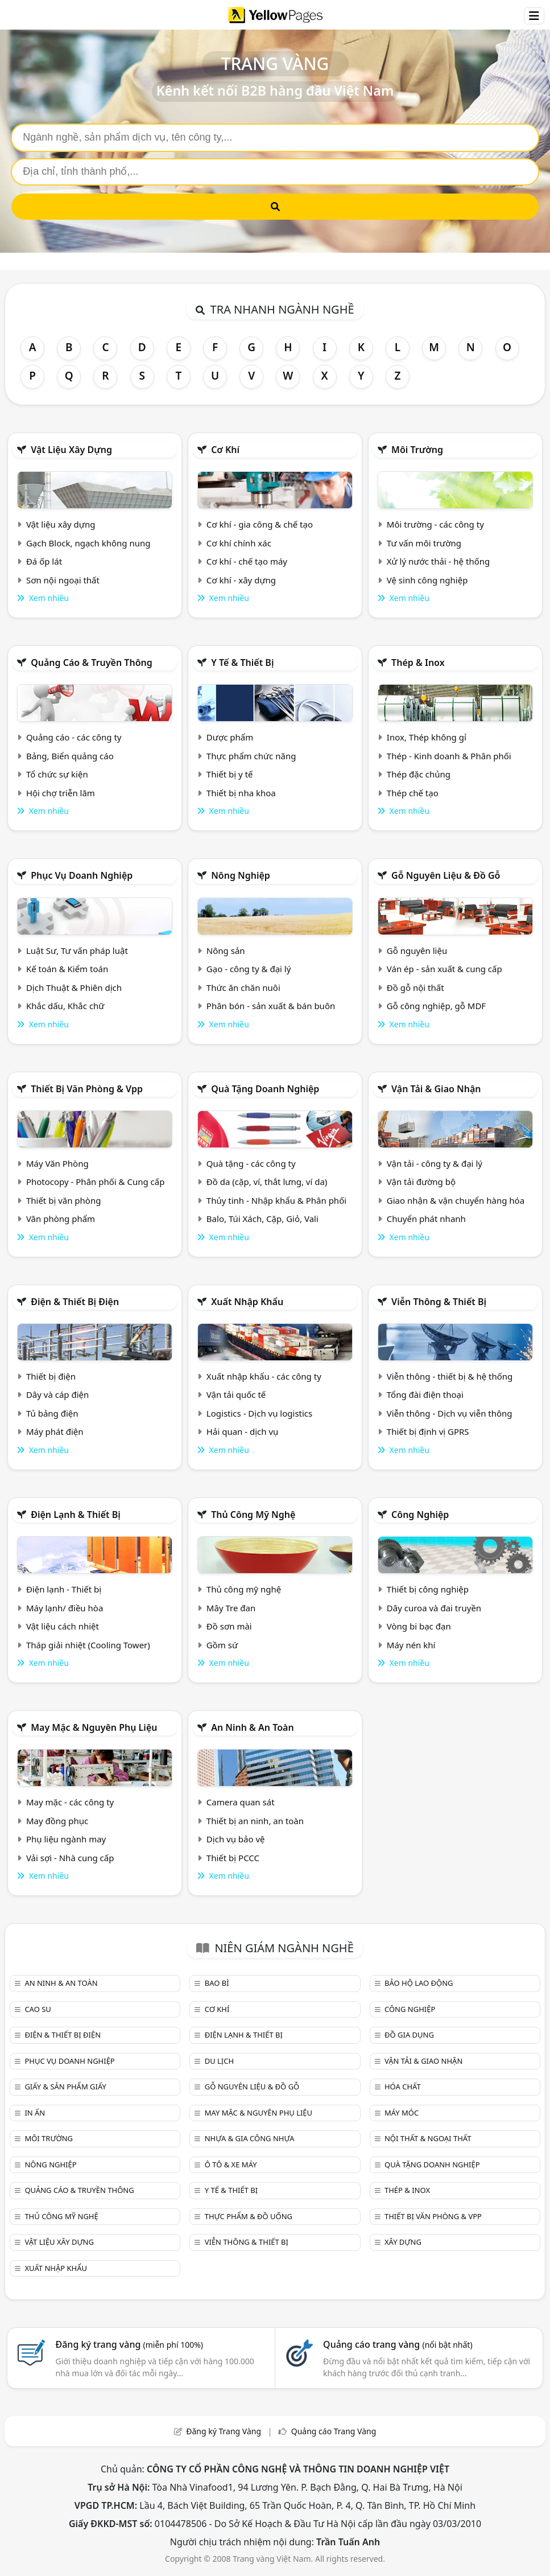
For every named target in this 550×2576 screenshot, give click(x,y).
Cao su (37, 2009)
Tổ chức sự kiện (57, 774)
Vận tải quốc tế (236, 1394)
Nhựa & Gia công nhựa (250, 2138)
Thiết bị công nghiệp (428, 1589)
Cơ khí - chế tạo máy (246, 561)
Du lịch (219, 2061)
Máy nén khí (411, 1645)
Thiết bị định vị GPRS (428, 1431)
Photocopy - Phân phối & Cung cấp (95, 1181)
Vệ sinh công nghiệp (427, 580)
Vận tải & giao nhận (436, 1089)
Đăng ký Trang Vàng (223, 2431)
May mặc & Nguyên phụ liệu (94, 1727)
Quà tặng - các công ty (251, 1163)
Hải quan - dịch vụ (242, 1431)
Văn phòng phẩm (60, 1218)
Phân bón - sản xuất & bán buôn (270, 1005)
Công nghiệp (420, 1514)
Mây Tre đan (230, 1608)
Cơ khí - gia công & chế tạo (259, 524)
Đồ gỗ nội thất (415, 987)
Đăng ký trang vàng (130, 2344)
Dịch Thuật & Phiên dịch (74, 987)
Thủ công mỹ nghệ (253, 1514)
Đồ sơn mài (229, 1626)
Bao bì (217, 1983)
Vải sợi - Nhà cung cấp (70, 1857)
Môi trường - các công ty (435, 524)
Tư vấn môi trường (424, 543)
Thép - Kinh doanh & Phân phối (449, 756)
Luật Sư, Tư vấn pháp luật (77, 950)
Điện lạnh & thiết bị (76, 1514)
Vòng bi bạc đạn (419, 1626)
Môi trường (417, 449)
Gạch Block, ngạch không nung (88, 543)
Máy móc (401, 2113)
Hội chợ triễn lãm (60, 793)
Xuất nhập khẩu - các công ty (263, 1376)
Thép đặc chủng (418, 774)
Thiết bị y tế (229, 774)
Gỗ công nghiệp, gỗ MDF (436, 1005)
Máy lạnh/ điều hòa (64, 1608)
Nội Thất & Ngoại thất (427, 2138)
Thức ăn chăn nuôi (243, 987)
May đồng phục (57, 1820)
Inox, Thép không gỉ (426, 737)
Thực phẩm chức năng (251, 756)
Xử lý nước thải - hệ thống (438, 561)
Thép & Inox (418, 662)
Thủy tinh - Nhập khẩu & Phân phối (276, 1200)
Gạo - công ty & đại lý (248, 968)
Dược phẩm (229, 737)
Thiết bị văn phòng (63, 1200)
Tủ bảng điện (52, 1413)
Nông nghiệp (240, 875)
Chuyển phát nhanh (426, 1218)
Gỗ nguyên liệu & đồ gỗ (445, 875)
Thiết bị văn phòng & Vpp (87, 1089)
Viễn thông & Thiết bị (438, 1301)
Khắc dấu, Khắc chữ (65, 1005)
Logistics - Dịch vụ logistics (259, 1413)
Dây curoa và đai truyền (434, 1608)
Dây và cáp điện (57, 1394)
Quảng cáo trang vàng (397, 2344)
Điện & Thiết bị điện (75, 1301)
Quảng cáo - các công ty (74, 737)
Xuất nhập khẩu (247, 1301)
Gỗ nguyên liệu (417, 950)
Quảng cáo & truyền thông (91, 662)
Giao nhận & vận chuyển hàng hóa (455, 1200)
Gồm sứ (222, 1645)
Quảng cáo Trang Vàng (334, 2431)
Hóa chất (402, 2086)
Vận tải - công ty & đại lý (434, 1163)
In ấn (34, 2113)
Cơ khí (225, 449)
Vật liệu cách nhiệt (62, 1626)
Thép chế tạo (413, 793)
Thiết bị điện (51, 1376)
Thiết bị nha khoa (241, 793)
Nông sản (225, 950)
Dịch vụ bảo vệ (235, 1839)
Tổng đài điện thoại (425, 1394)
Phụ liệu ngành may (66, 1839)
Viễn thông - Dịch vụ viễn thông (449, 1413)
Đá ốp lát (44, 561)
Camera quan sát (240, 1802)
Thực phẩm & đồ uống (248, 2216)
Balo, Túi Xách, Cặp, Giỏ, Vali (262, 1218)
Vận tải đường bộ (421, 1181)
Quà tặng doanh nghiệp (265, 1089)
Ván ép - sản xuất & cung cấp (444, 968)
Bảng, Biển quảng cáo (70, 756)
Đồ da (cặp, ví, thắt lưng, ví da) (266, 1181)
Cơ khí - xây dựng (241, 580)
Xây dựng (402, 2242)
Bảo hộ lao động (418, 1983)
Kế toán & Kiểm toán (67, 968)
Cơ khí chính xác (238, 543)
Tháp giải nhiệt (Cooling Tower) (88, 1645)
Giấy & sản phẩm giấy (65, 2086)
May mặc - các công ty (70, 1802)
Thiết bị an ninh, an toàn (255, 1820)
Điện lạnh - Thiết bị (63, 1589)
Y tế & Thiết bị (242, 662)
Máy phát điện (55, 1431)
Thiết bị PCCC (232, 1857)
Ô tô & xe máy (231, 2164)
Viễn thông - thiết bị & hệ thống (449, 1376)
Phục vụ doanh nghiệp (82, 875)
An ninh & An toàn (252, 1727)
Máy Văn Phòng (57, 1163)
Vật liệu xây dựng (71, 449)
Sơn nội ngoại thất (63, 580)
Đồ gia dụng (409, 2035)
